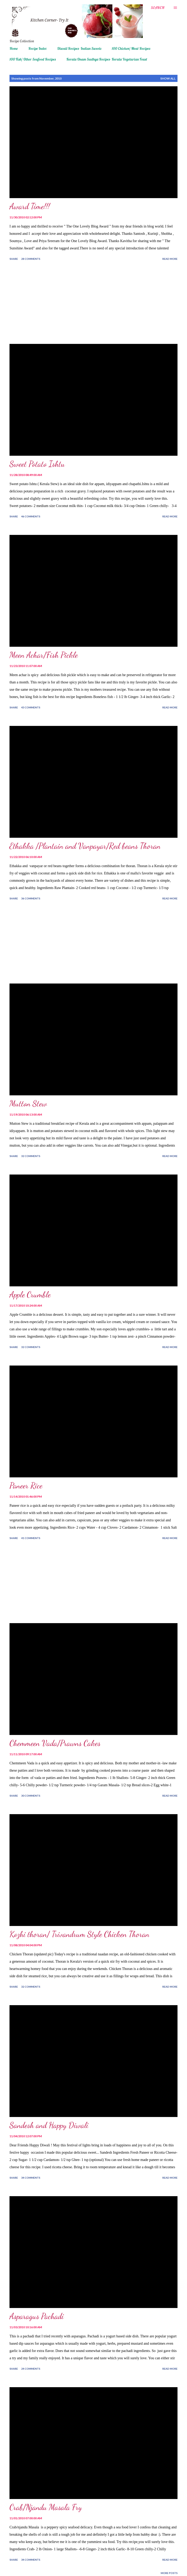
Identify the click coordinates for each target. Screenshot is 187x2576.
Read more (170, 258)
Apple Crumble (30, 1294)
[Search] (157, 7)
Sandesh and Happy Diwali (48, 2125)
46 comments (30, 516)
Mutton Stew (28, 1103)
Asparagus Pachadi (36, 2316)
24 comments (30, 2368)
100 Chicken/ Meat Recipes (131, 48)
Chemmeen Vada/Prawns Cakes (54, 1743)
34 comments (30, 2177)
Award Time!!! (29, 206)
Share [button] (13, 258)
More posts (169, 2573)
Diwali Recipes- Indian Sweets (79, 48)
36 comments (30, 898)
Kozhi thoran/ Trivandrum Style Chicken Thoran (79, 1934)
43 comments (30, 707)
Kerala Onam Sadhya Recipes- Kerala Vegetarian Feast (106, 59)
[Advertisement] (93, 302)
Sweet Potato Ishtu (37, 464)
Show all (168, 78)
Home (13, 48)
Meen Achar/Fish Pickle (43, 655)
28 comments (30, 258)
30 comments (30, 1795)
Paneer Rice (25, 1485)
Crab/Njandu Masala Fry (45, 2507)
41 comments (30, 1538)
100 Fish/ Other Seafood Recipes (32, 59)
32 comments (30, 1156)
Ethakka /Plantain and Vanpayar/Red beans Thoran (85, 846)
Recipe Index (37, 48)
